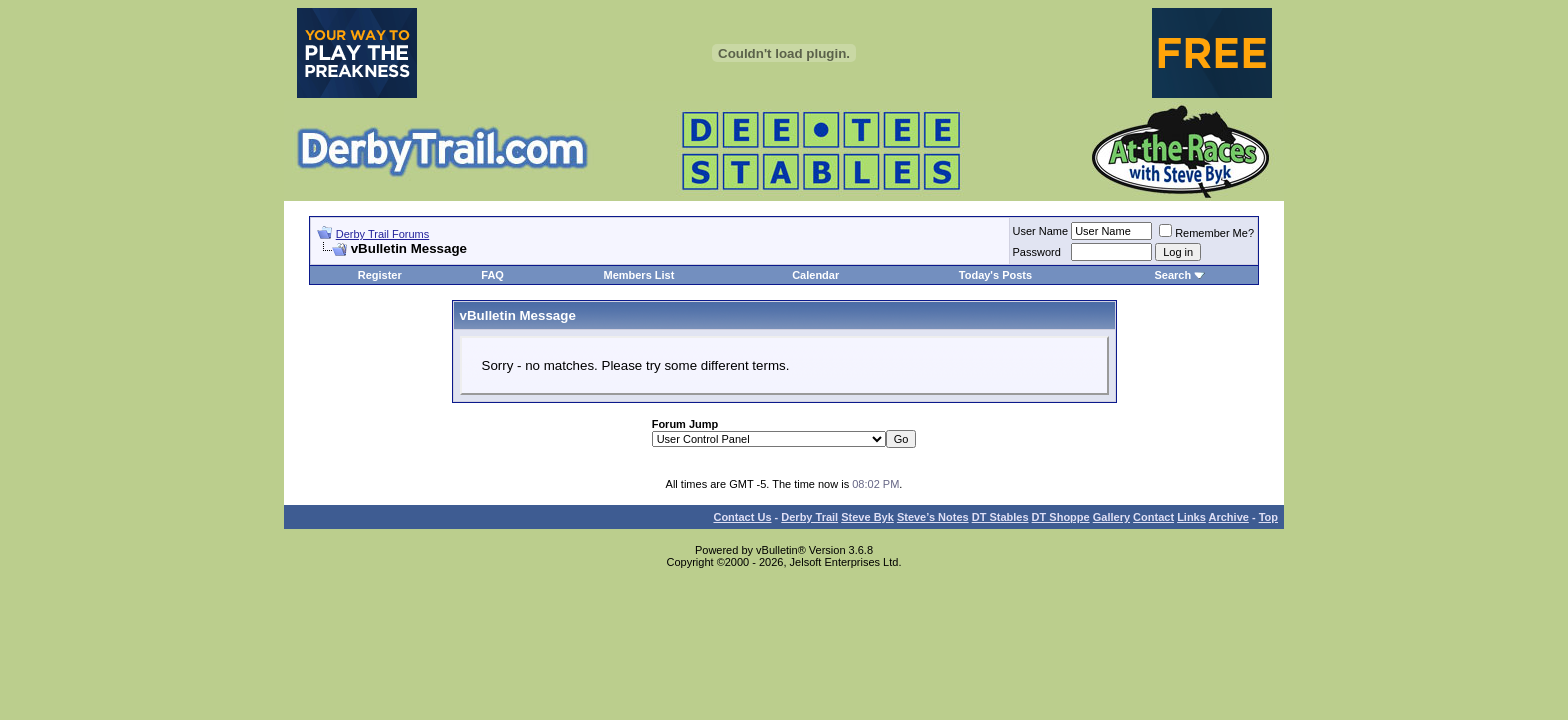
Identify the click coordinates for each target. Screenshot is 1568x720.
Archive (1229, 517)
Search (1172, 275)
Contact (1153, 517)
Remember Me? (1206, 233)
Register (380, 275)
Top (1268, 517)
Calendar (815, 275)
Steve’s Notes (933, 517)
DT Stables (1000, 517)
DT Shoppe (1061, 517)
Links (1191, 517)
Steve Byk (867, 517)
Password (1037, 252)
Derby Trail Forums (383, 234)
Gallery (1111, 517)
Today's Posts (995, 275)
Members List (638, 275)
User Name (1041, 231)
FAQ (492, 275)
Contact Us (742, 517)
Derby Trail (809, 517)
